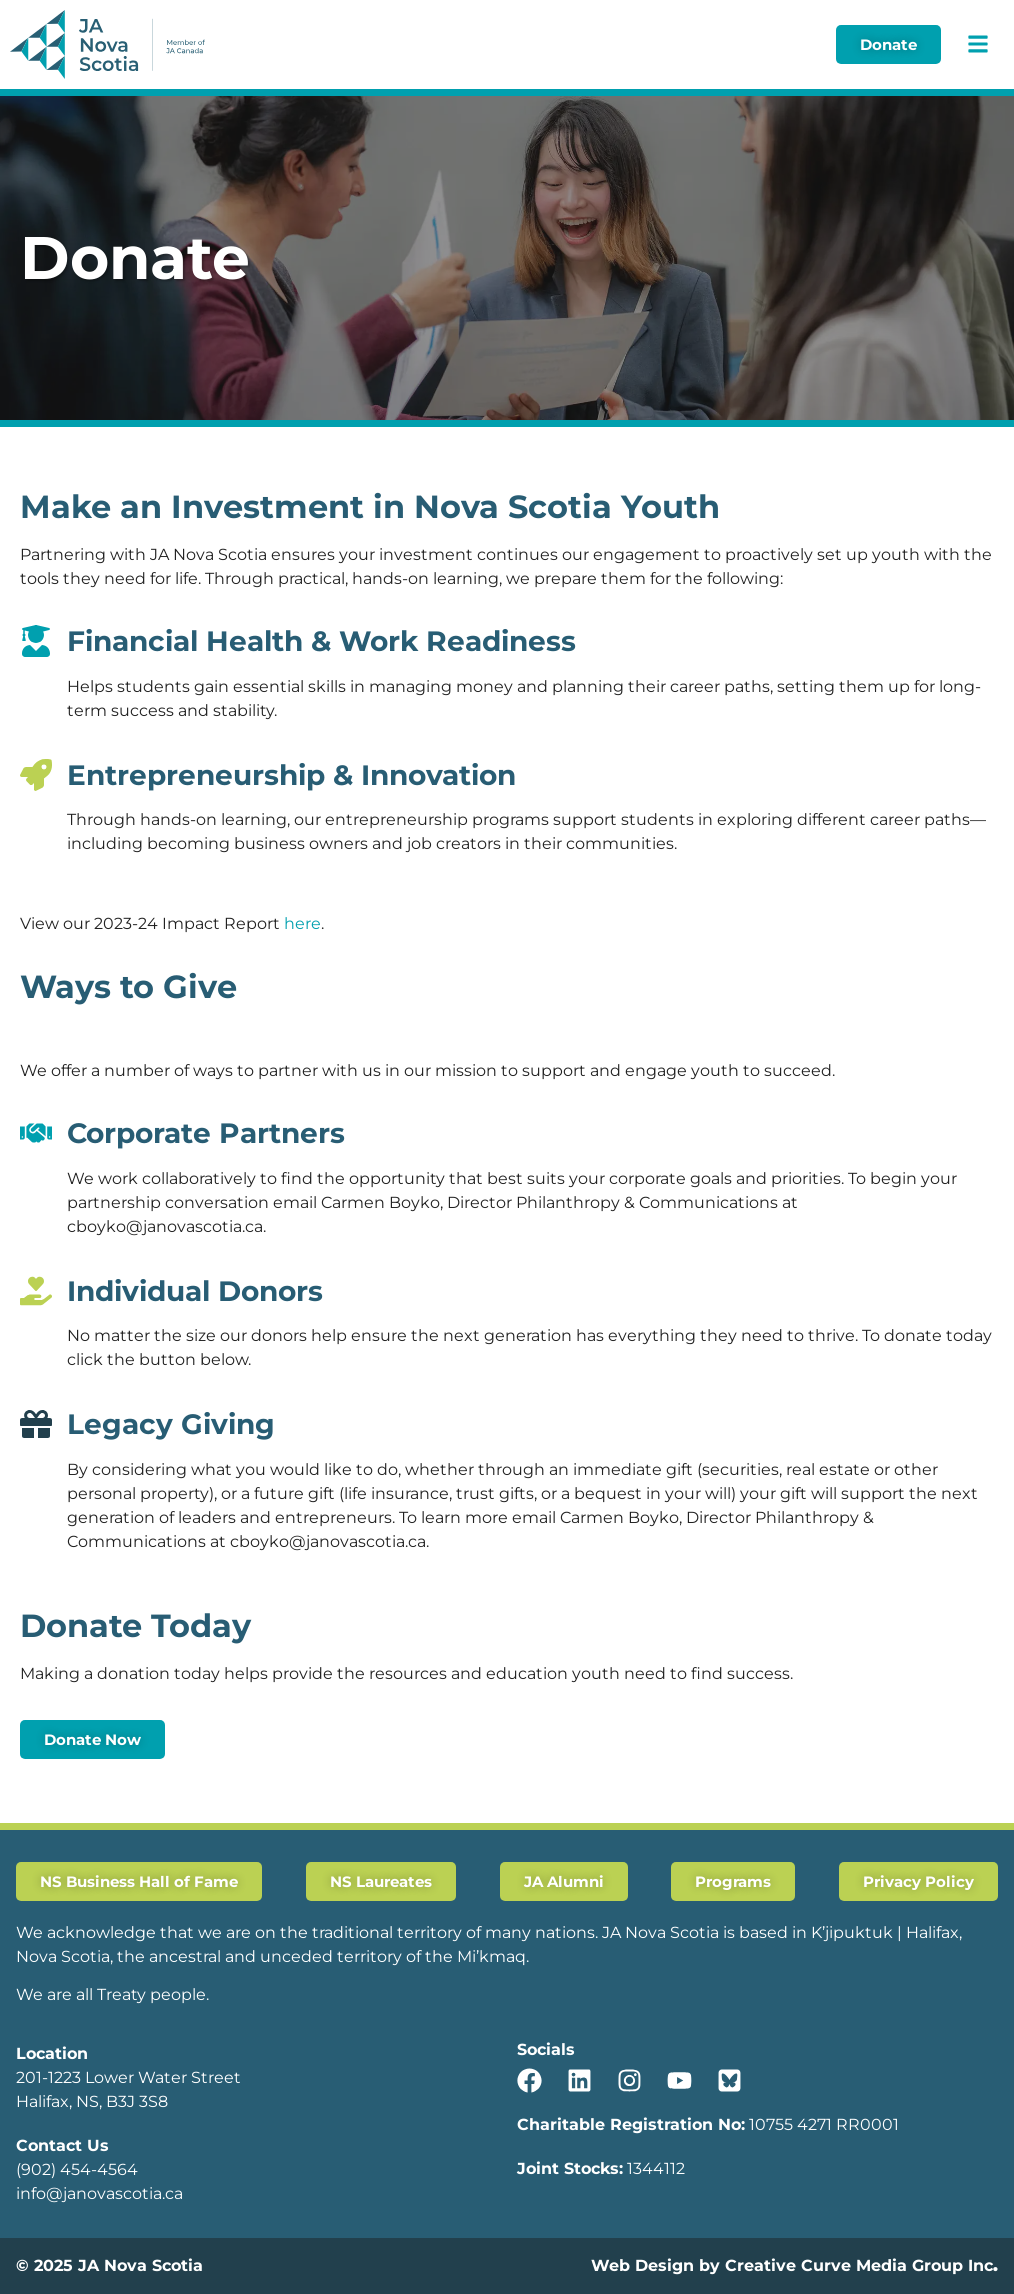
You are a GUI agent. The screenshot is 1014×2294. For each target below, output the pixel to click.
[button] (977, 44)
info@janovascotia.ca (99, 2193)
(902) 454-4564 (77, 2169)
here (302, 923)
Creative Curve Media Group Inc (859, 2265)
